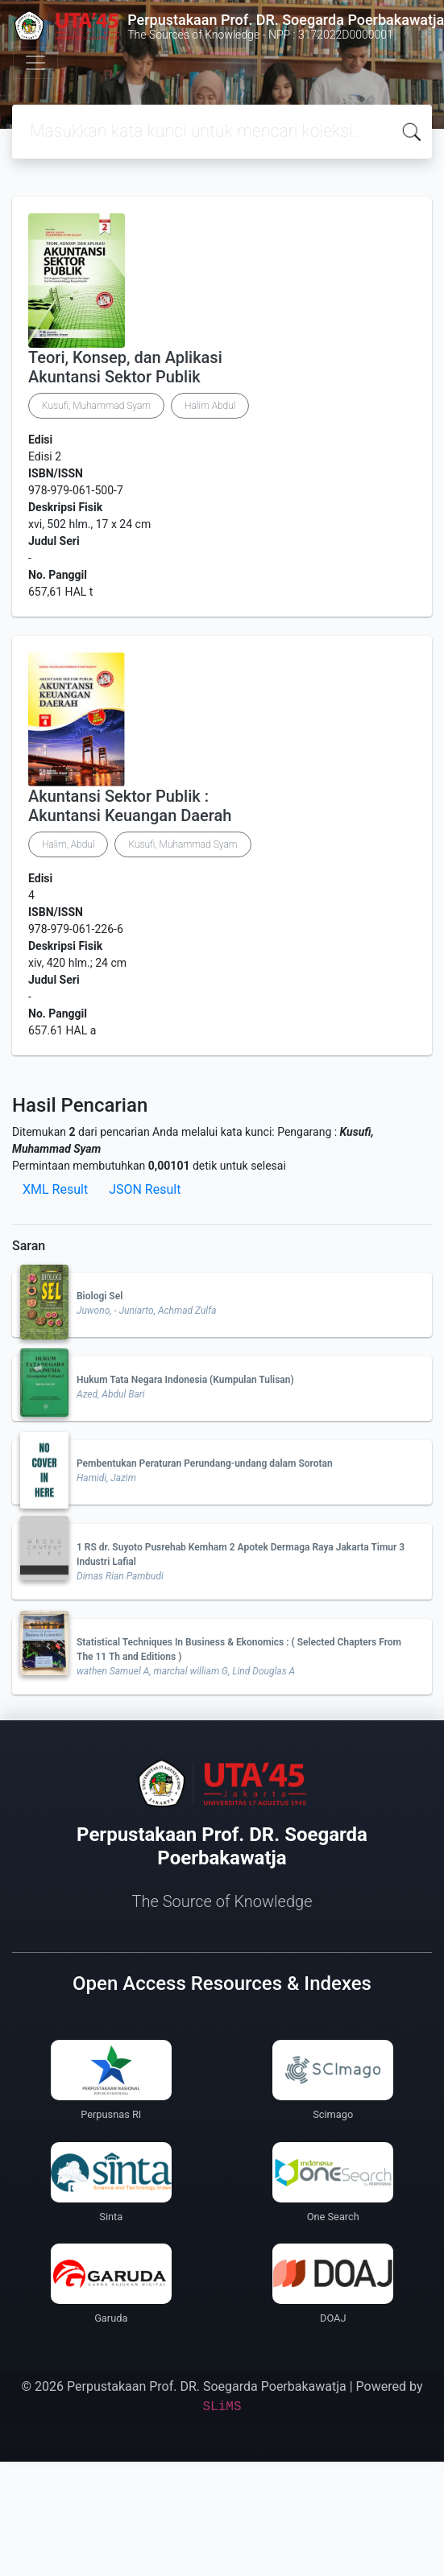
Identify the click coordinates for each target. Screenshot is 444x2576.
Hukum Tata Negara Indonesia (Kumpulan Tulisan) (185, 1379)
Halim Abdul (210, 405)
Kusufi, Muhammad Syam (96, 405)
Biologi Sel (99, 1296)
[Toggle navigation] (35, 63)
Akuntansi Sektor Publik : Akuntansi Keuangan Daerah (129, 805)
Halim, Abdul (68, 844)
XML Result (55, 1189)
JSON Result (145, 1189)
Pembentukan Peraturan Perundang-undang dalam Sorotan (205, 1463)
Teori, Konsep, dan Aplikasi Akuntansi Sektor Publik (125, 367)
